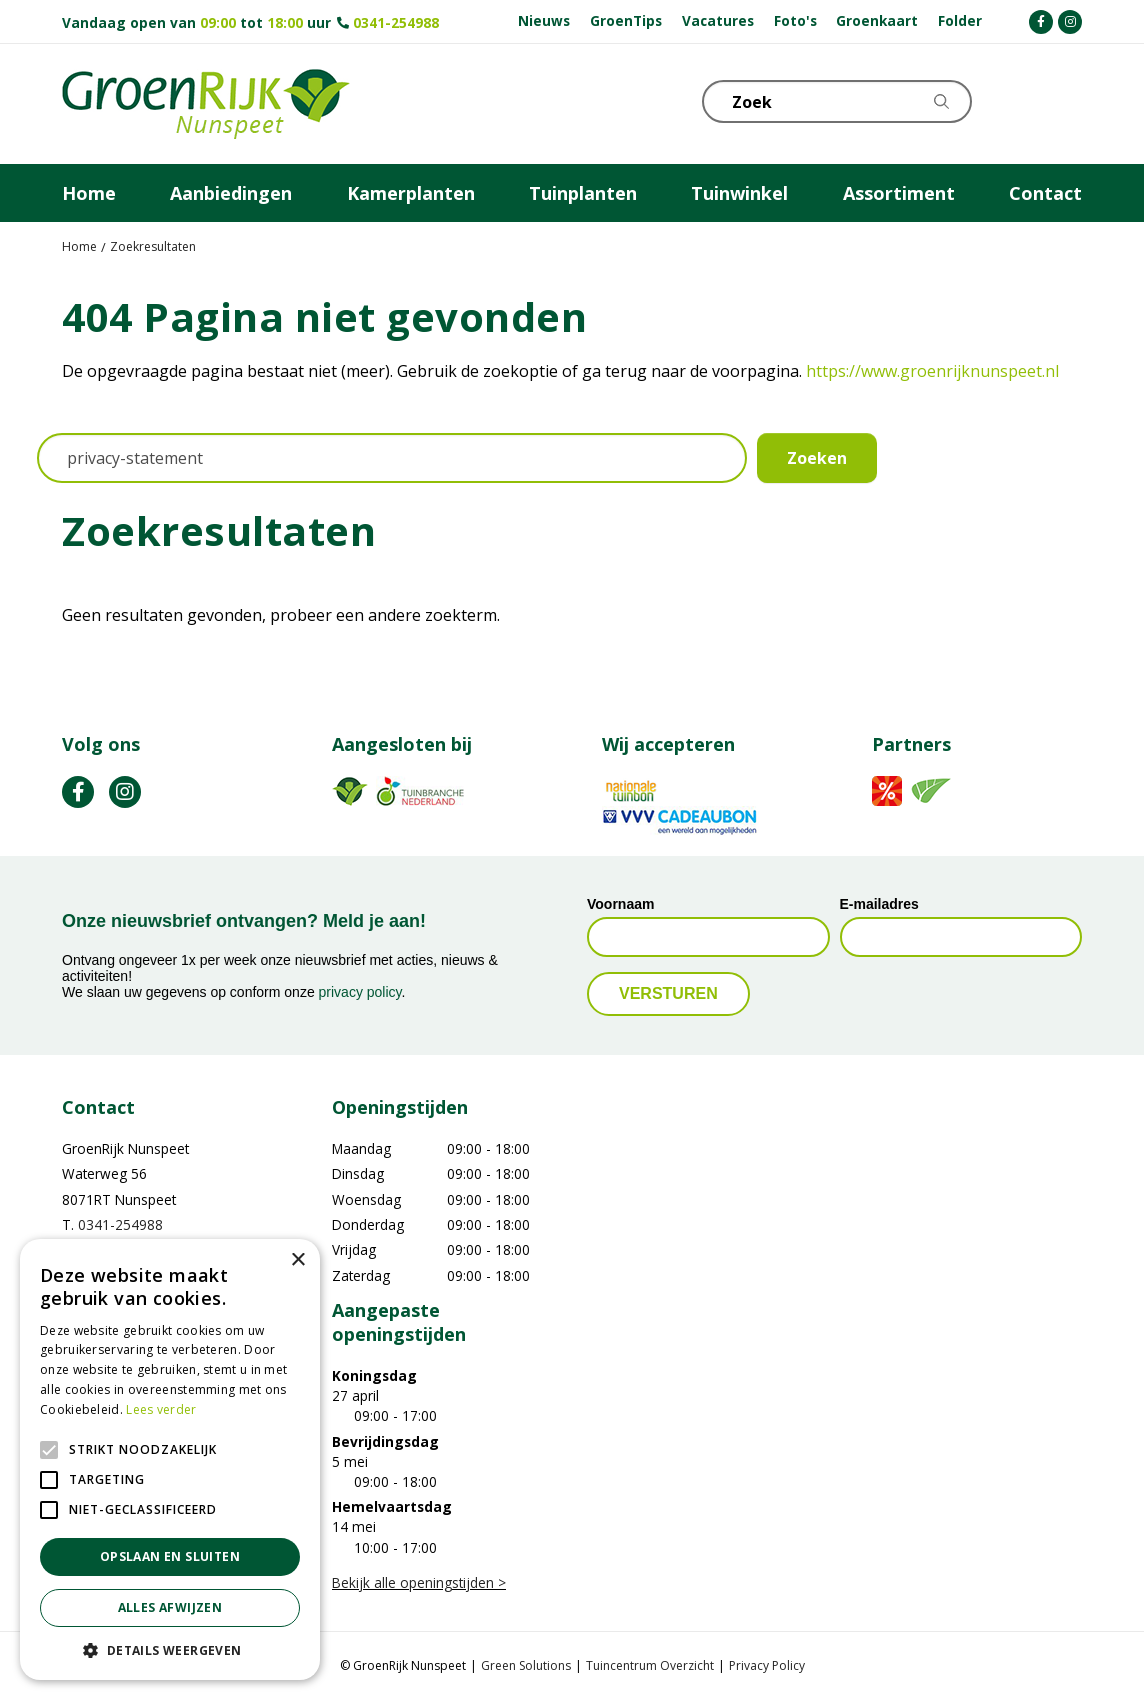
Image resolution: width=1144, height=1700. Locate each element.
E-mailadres (879, 904)
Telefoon (1066, 100)
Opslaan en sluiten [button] (170, 1556)
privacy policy (360, 992)
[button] (170, 1650)
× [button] (297, 1260)
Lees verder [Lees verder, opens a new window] (161, 1409)
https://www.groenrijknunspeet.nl (932, 371)
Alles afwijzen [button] (170, 1607)
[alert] (170, 1459)
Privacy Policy (767, 1665)
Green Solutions (526, 1665)
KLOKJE (1017, 100)
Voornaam (620, 904)
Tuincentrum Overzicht (650, 1665)
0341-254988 (396, 22)
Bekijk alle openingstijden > (419, 1582)
